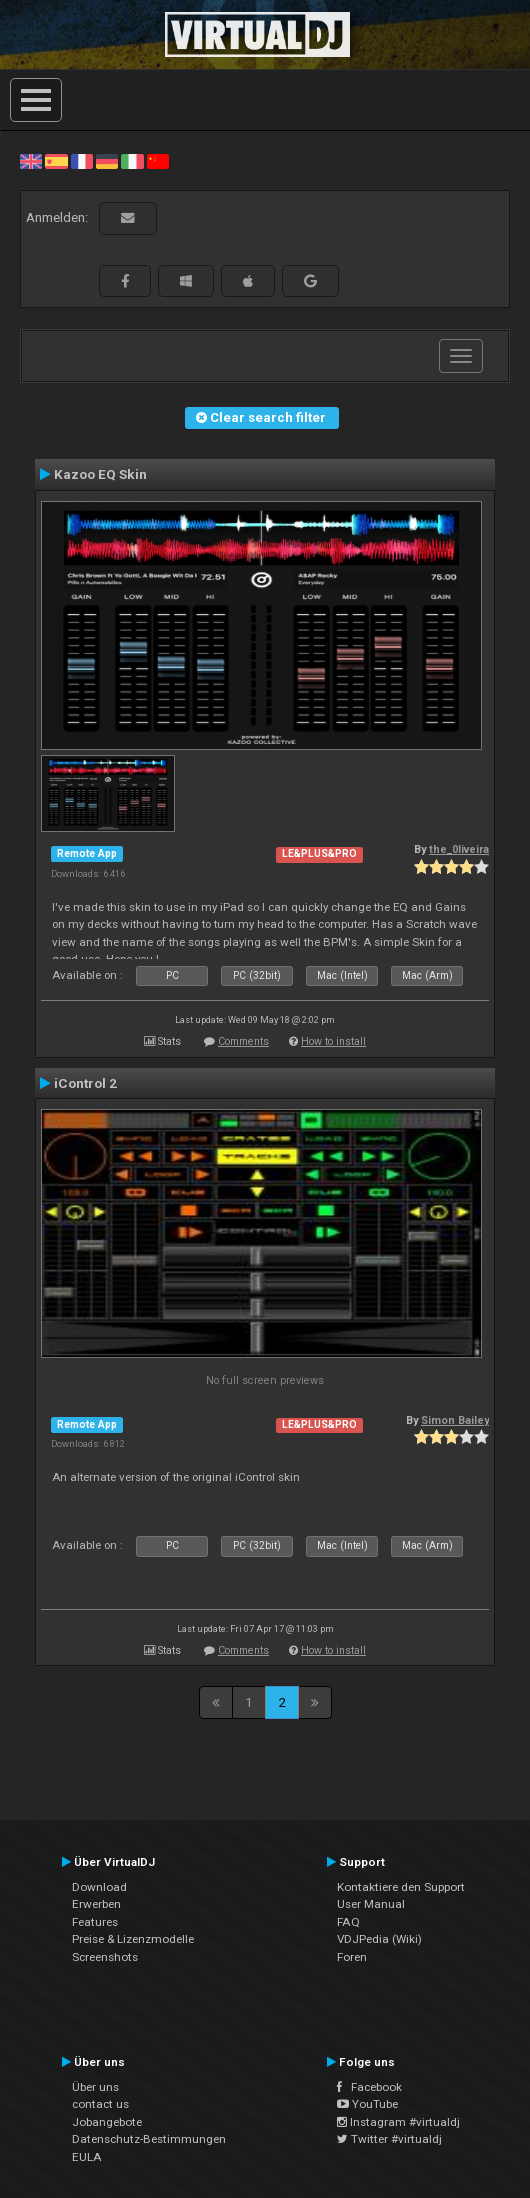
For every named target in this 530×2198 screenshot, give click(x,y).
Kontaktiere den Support (401, 1887)
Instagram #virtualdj (398, 2122)
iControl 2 (85, 1083)
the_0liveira (459, 849)
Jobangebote (107, 2122)
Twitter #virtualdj (389, 2139)
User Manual (371, 1904)
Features (95, 1922)
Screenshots (105, 1957)
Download (99, 1887)
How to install (333, 1041)
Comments (243, 1041)
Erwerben (96, 1904)
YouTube (367, 2104)
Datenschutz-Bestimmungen (149, 2139)
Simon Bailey (455, 1420)
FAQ (348, 1922)
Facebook (369, 2087)
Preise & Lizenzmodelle (133, 1939)
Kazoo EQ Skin (100, 474)
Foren (352, 1957)
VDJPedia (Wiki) (379, 1939)
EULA (87, 2157)
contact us (100, 2104)
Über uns (95, 2087)
